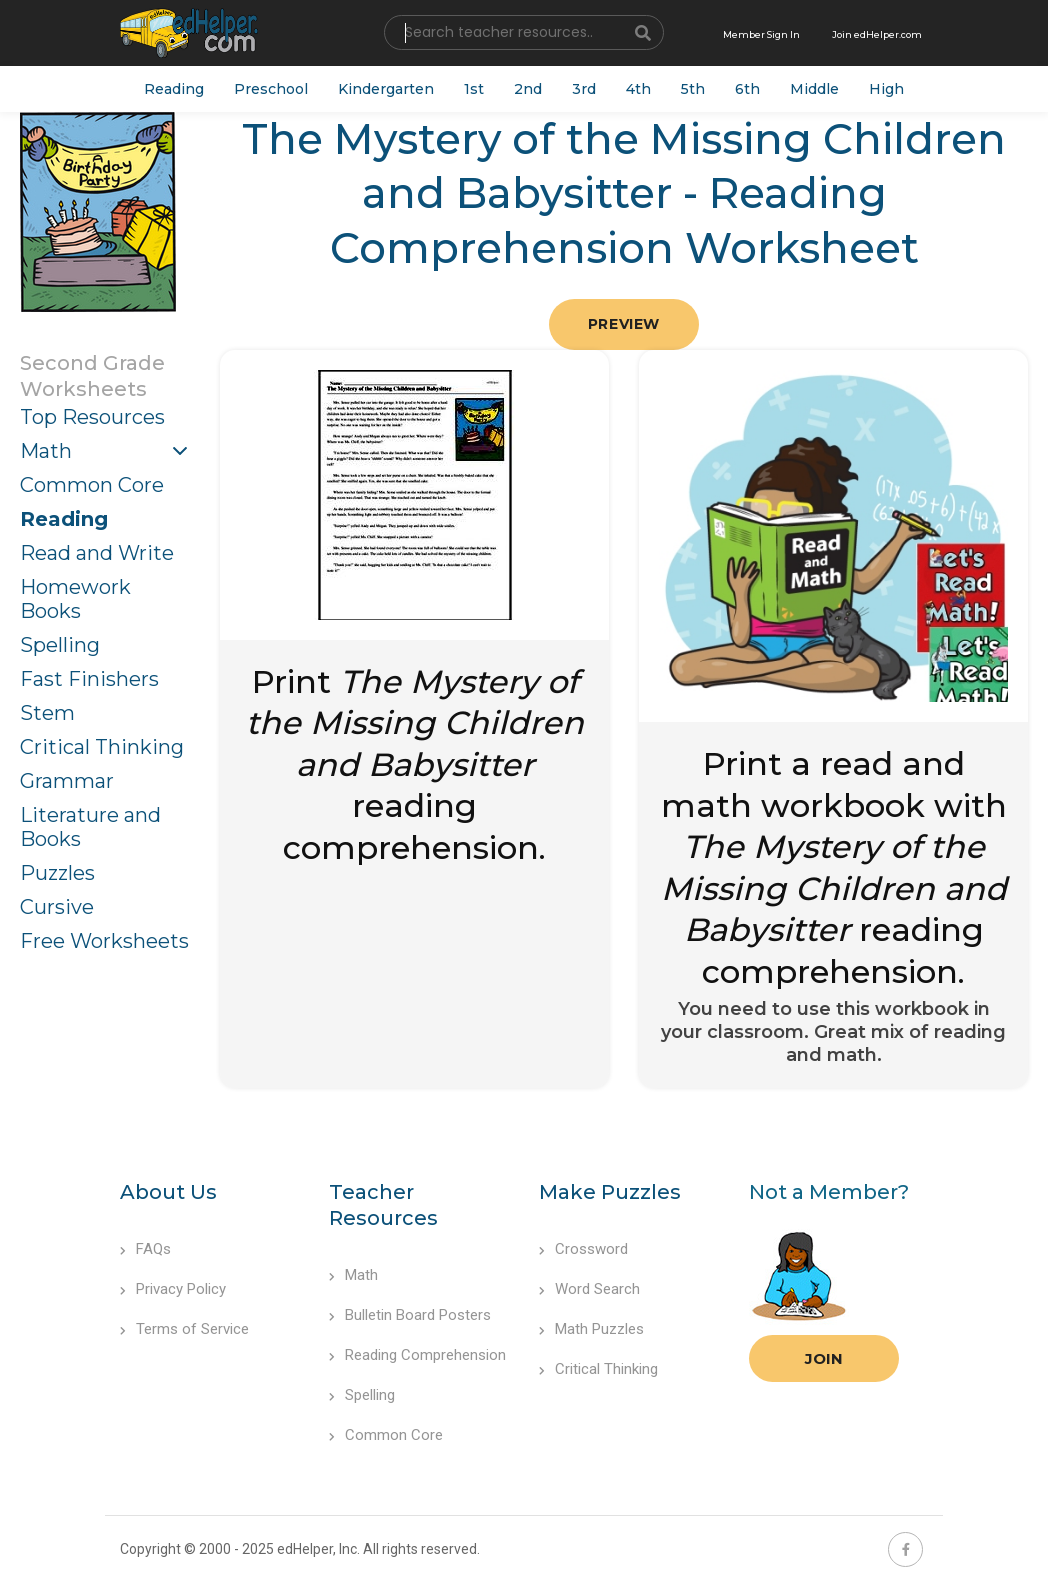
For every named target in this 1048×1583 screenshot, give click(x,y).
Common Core (92, 485)
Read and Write (97, 553)
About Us (168, 1192)
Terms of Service (184, 1329)
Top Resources (92, 417)
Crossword (583, 1249)
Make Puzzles (610, 1192)
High (886, 89)
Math (46, 451)
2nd (528, 89)
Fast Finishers (89, 679)
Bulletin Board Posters (410, 1315)
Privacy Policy (173, 1289)
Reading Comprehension (417, 1355)
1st (474, 89)
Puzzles (57, 873)
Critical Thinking (102, 747)
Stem (47, 713)
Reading (174, 89)
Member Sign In (761, 34)
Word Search (589, 1289)
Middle (814, 89)
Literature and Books (90, 827)
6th (747, 89)
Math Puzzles (591, 1329)
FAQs (145, 1249)
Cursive (57, 907)
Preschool (271, 89)
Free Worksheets (104, 941)
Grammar (67, 781)
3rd (584, 89)
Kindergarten (386, 89)
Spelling (60, 645)
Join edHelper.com (877, 34)
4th (638, 89)
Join (824, 1358)
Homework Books (75, 599)
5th (693, 89)
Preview (624, 324)
